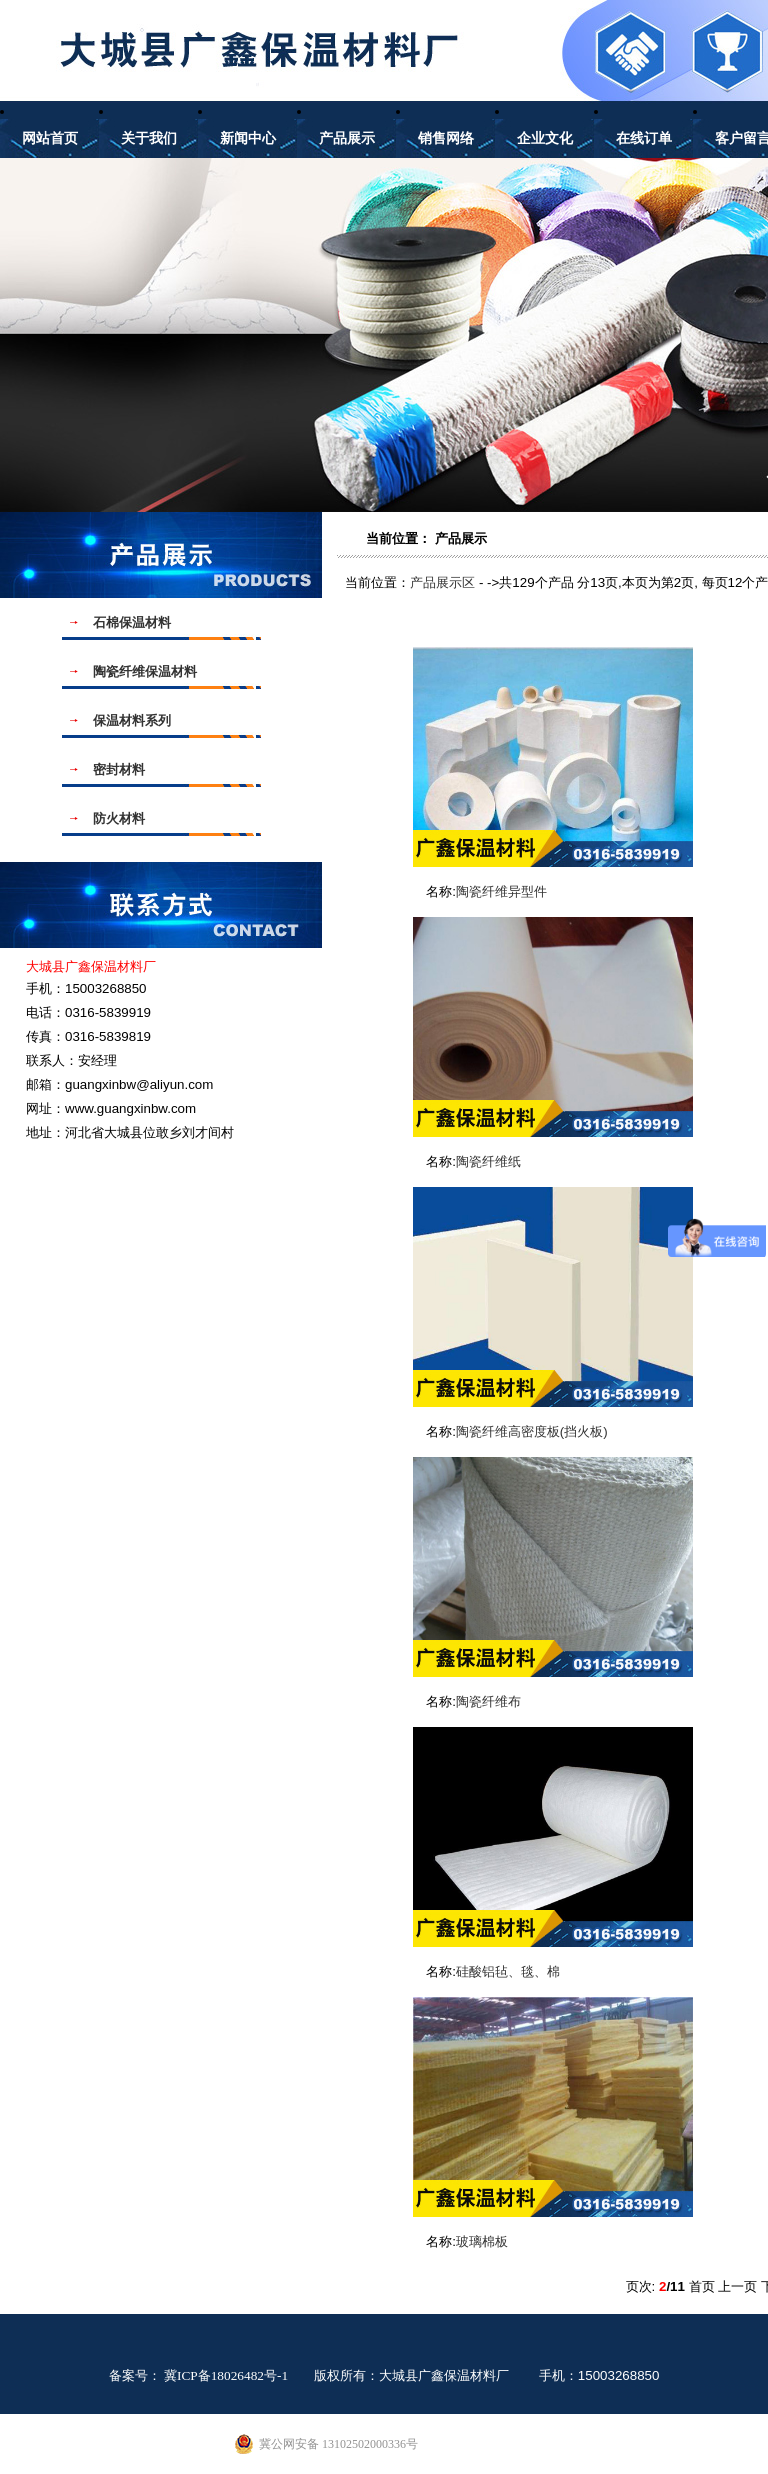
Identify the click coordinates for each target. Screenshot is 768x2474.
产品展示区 (442, 582)
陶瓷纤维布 (488, 1701)
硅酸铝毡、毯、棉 (508, 1971)
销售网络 (446, 138)
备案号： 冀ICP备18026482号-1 (199, 2375)
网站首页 (50, 138)
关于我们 (149, 138)
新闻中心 (248, 138)
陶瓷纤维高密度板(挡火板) (532, 1431)
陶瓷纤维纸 (488, 1161)
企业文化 (545, 138)
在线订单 (644, 138)
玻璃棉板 (482, 2241)
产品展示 (347, 138)
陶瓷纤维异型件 (501, 891)
